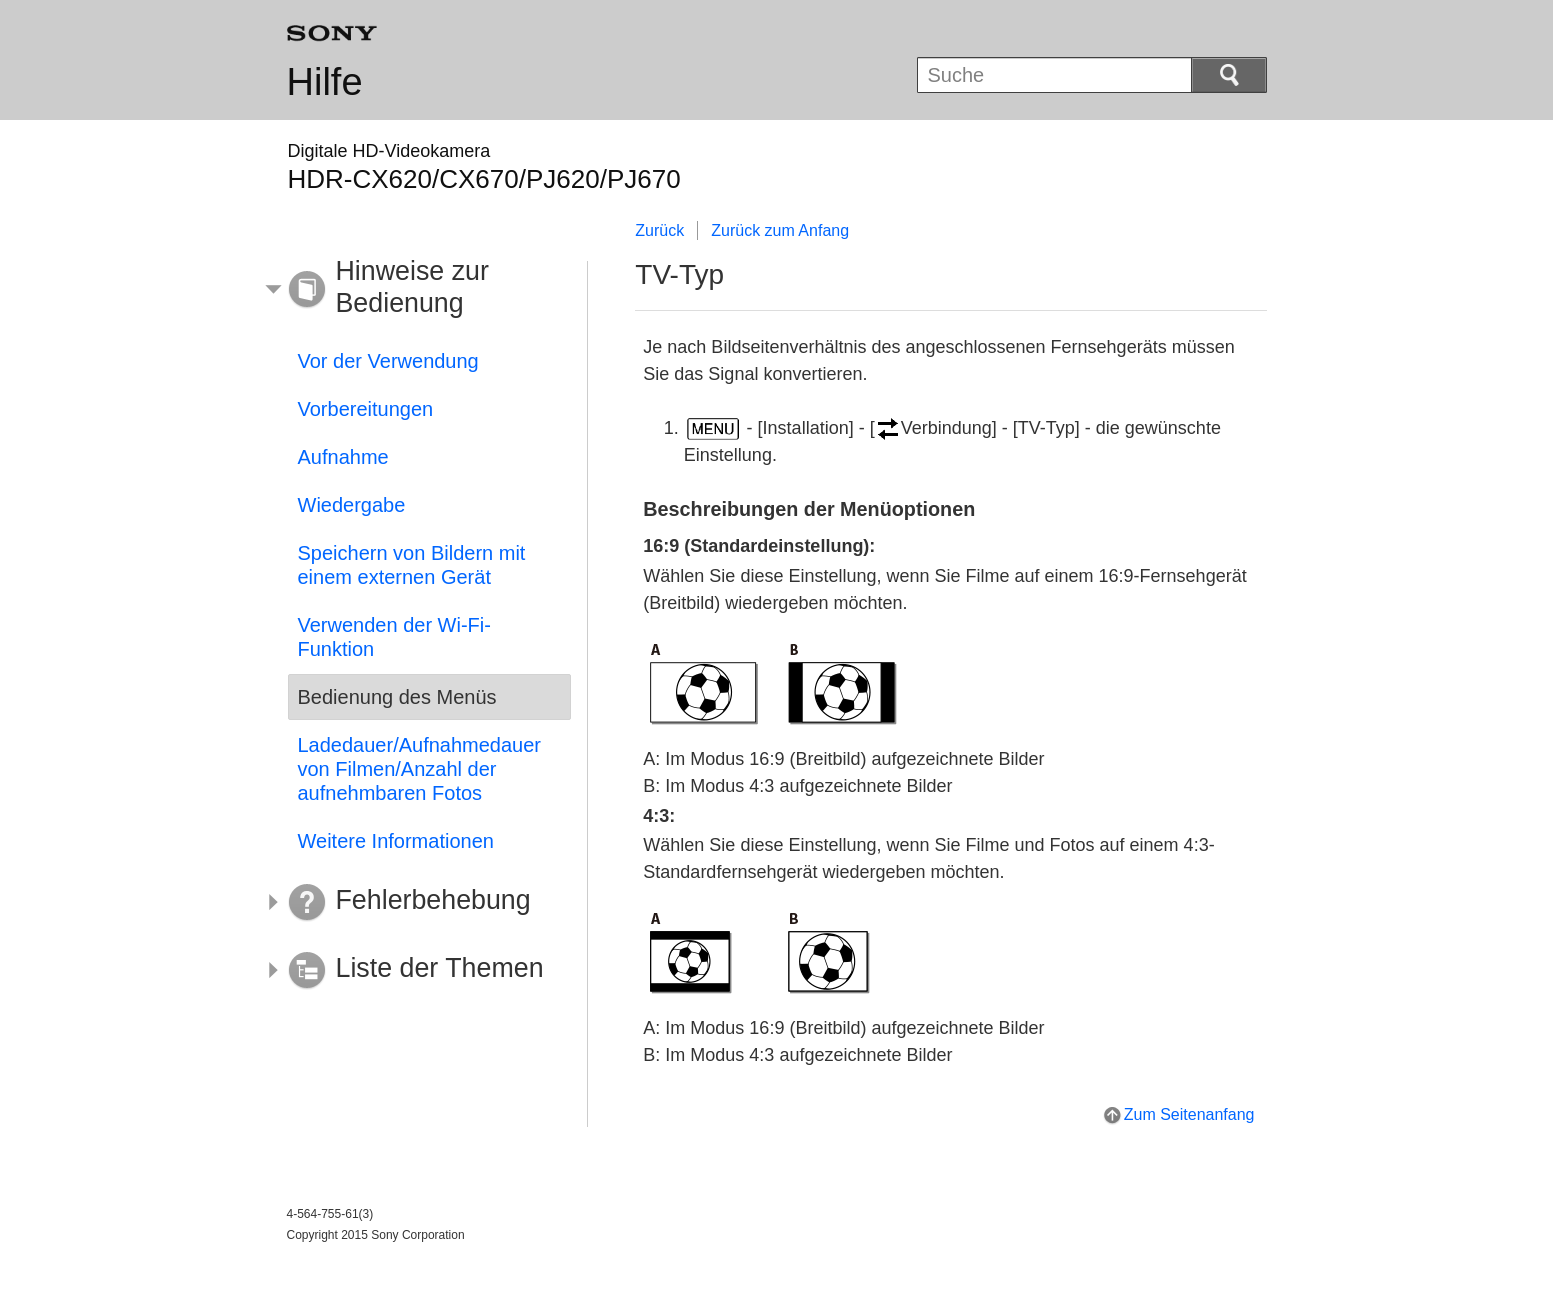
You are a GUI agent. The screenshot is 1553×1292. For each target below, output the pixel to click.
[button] (415, 290)
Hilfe (325, 82)
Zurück (659, 230)
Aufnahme (343, 457)
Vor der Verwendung (388, 361)
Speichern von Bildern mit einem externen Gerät (412, 565)
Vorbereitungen (366, 409)
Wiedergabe (352, 505)
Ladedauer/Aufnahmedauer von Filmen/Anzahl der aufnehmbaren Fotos (420, 769)
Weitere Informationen (396, 841)
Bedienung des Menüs (397, 697)
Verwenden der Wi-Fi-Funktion (394, 637)
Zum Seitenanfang (1189, 1114)
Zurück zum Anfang (780, 230)
